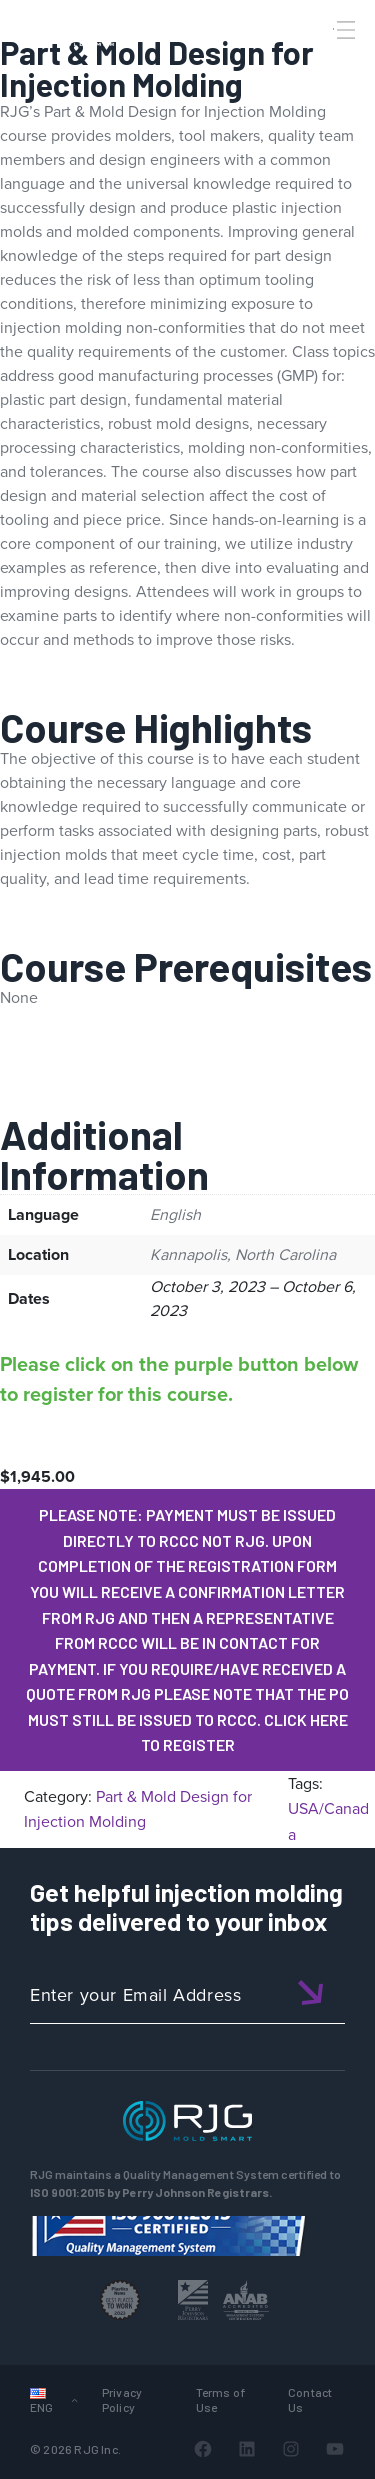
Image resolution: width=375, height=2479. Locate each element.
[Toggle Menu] (344, 30)
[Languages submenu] (74, 2399)
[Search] (318, 63)
